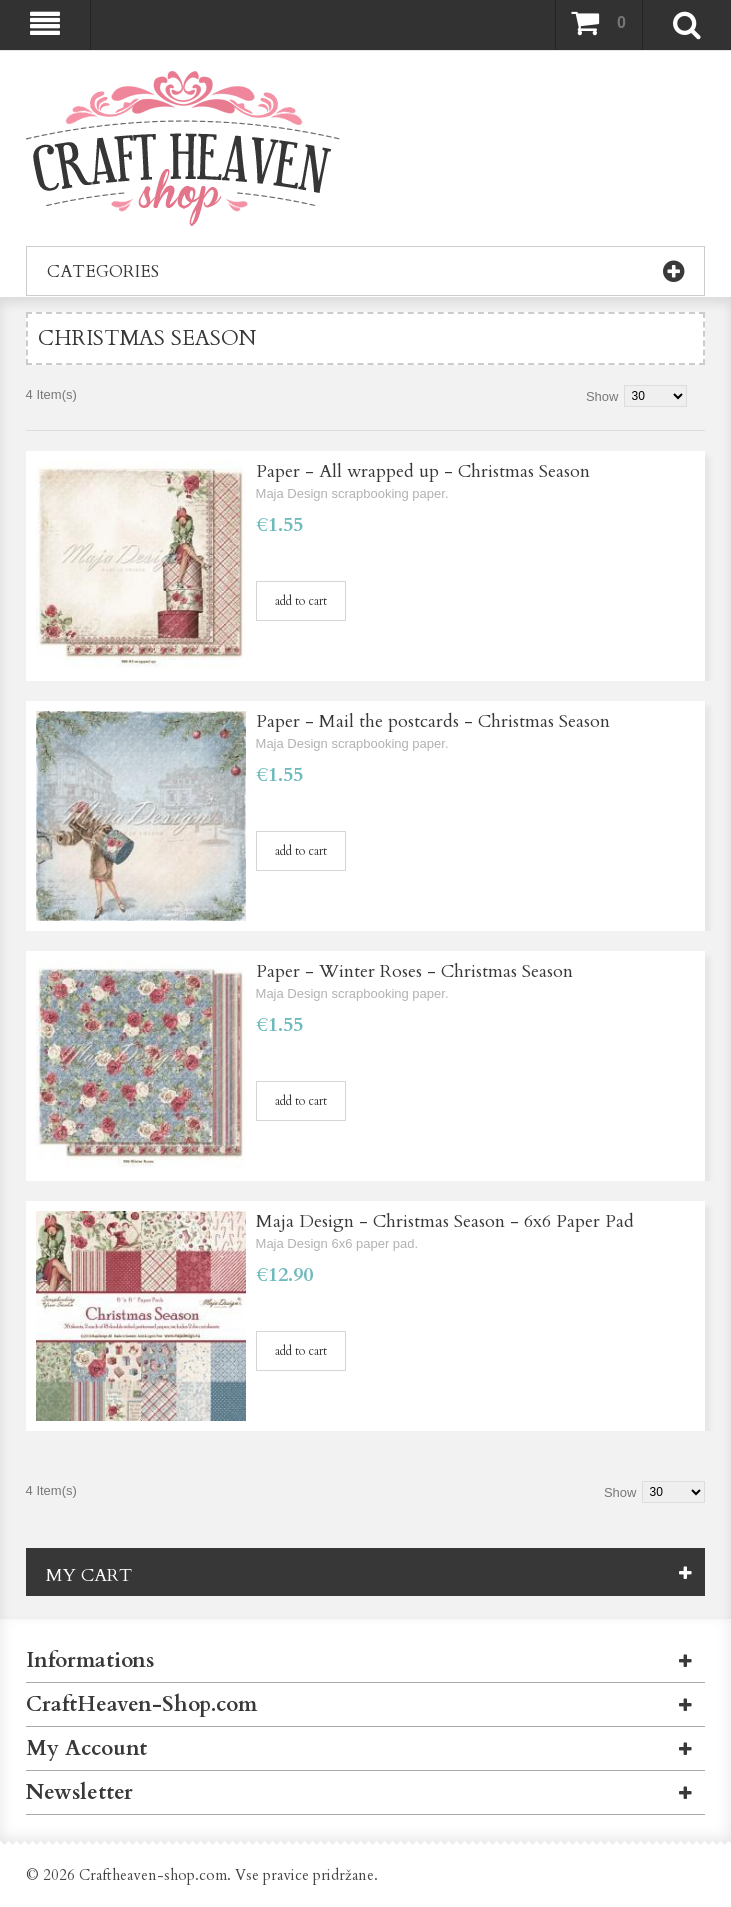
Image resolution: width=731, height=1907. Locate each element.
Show (602, 396)
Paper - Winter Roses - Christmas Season (414, 971)
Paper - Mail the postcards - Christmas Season (433, 721)
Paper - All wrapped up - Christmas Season (423, 471)
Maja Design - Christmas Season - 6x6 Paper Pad (445, 1221)
